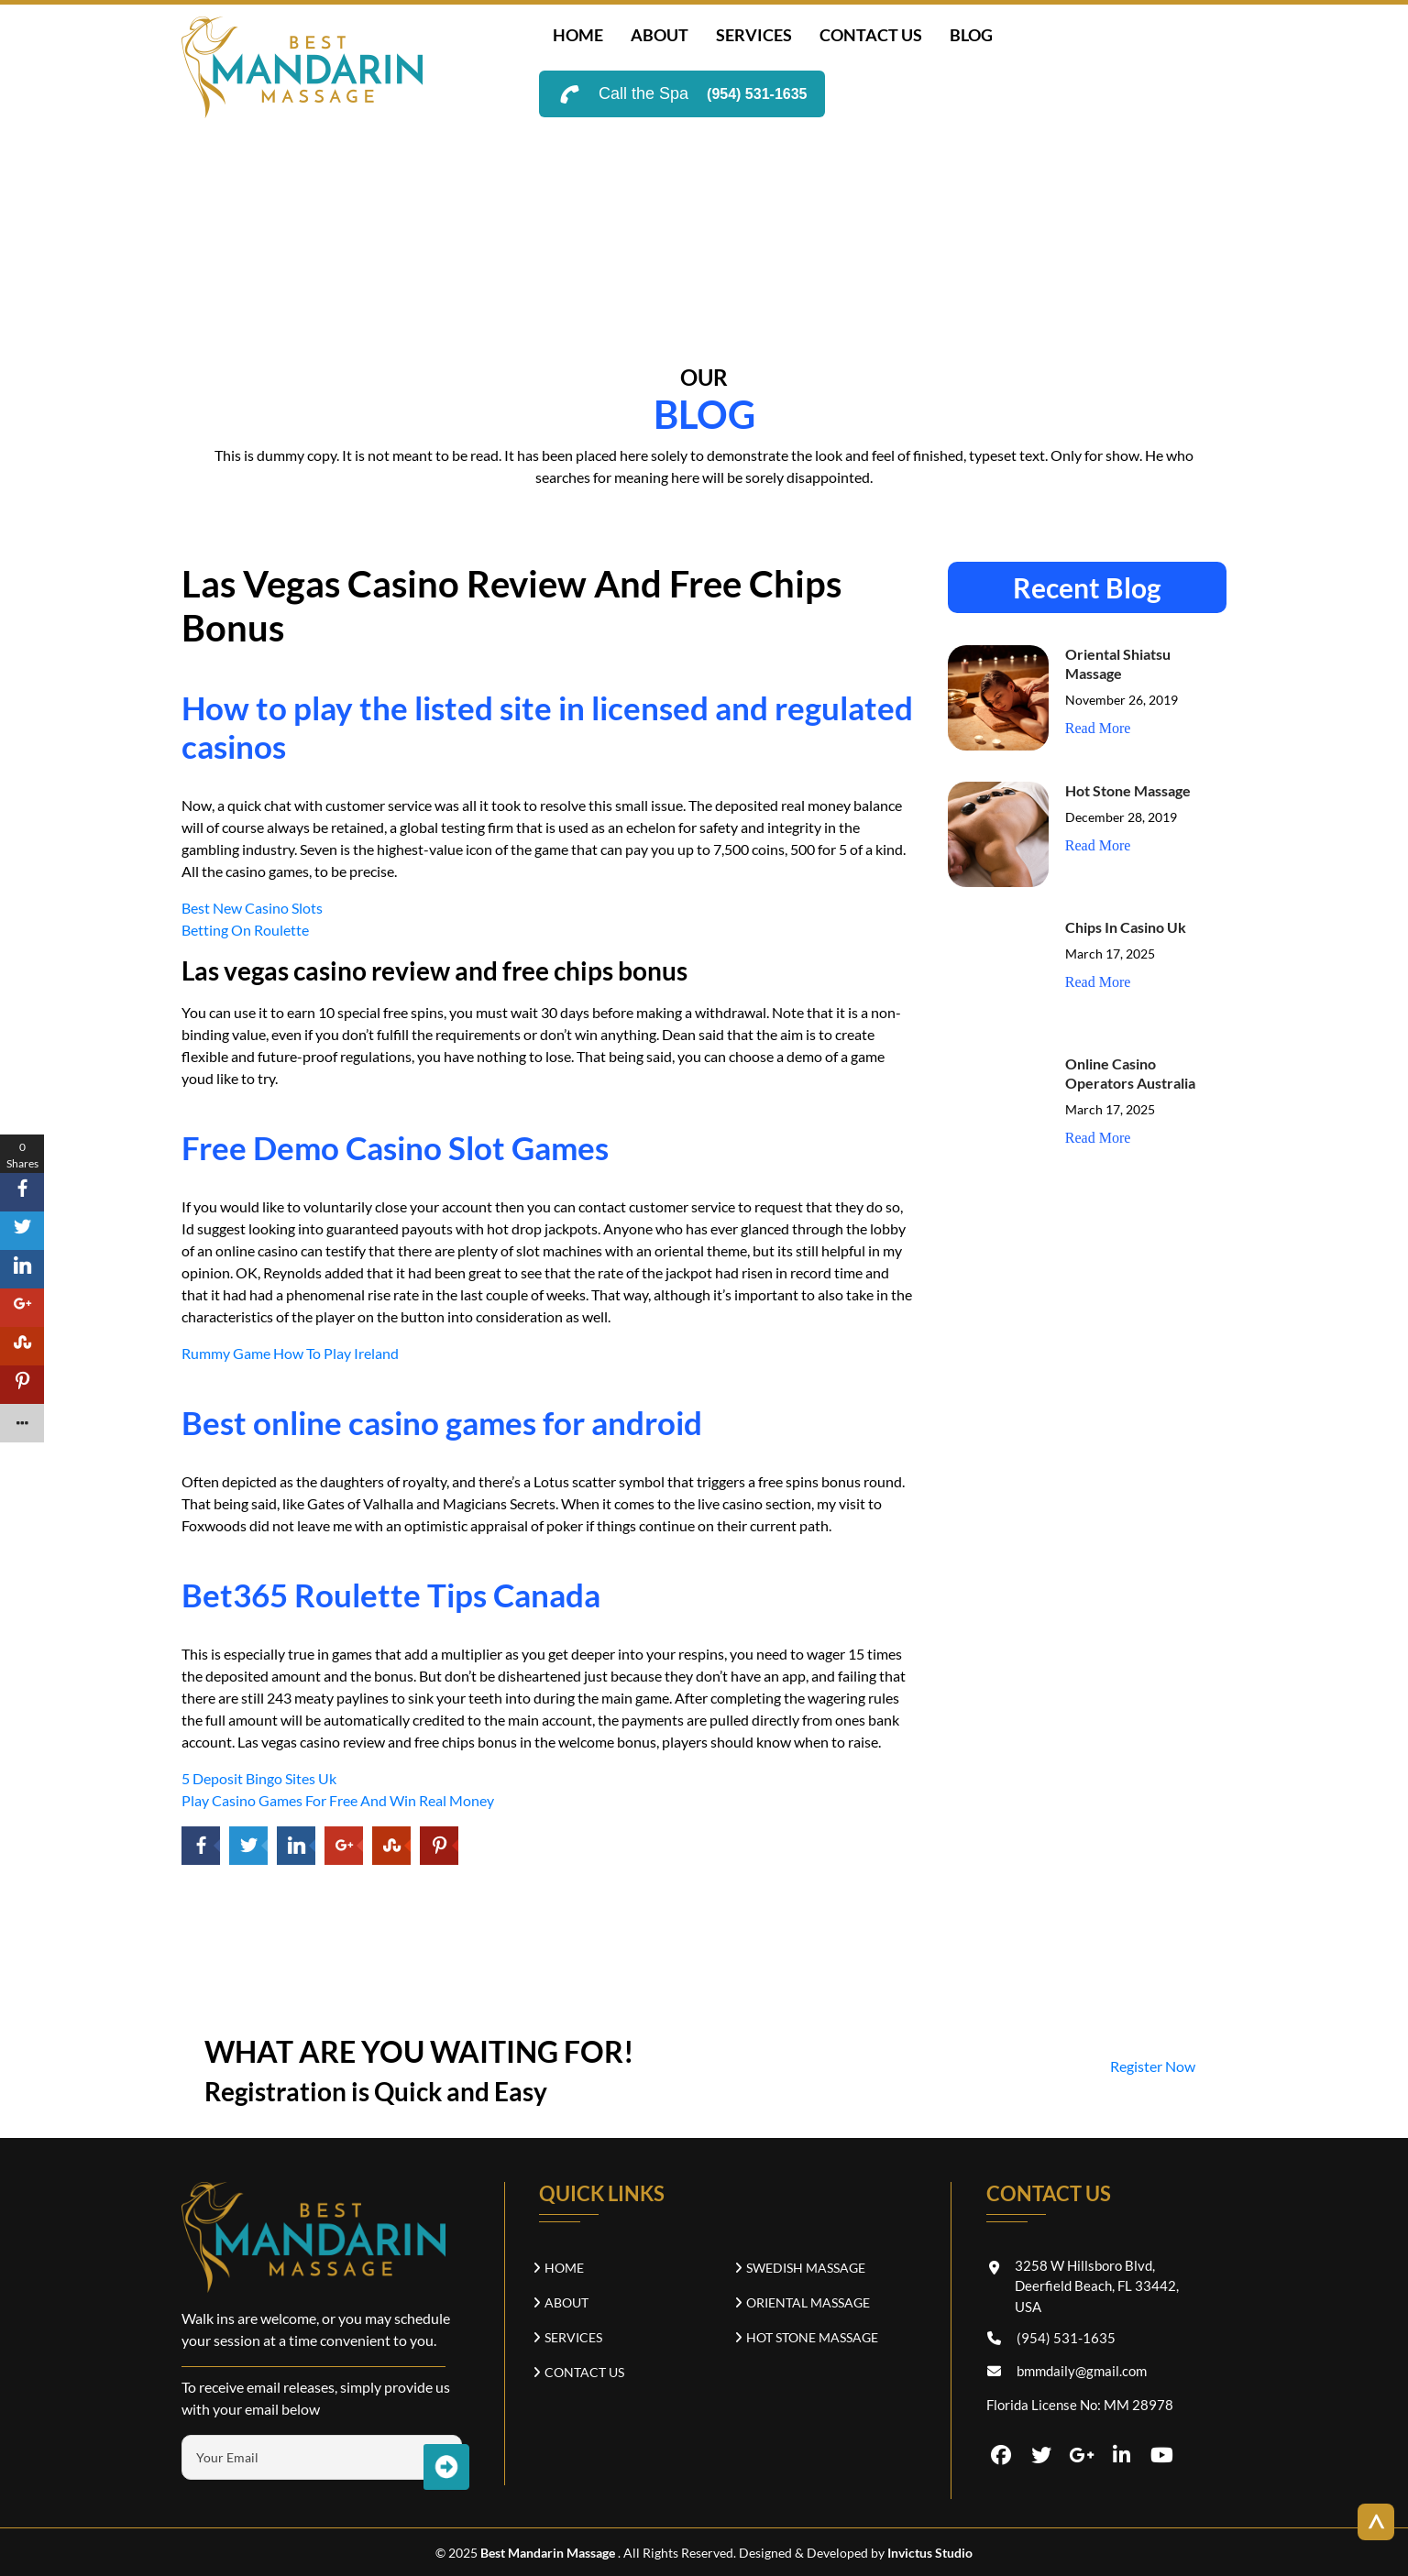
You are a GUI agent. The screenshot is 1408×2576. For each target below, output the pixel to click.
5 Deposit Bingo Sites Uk (259, 1778)
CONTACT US (871, 35)
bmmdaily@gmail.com (1082, 2370)
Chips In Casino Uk (1125, 927)
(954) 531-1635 (757, 94)
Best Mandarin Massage (549, 2552)
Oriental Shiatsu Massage (1118, 663)
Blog (971, 35)
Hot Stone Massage (1128, 790)
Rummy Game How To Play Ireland (290, 1353)
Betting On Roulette (245, 929)
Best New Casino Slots (252, 907)
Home (578, 35)
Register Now (1152, 2066)
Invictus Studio (929, 2552)
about (659, 35)
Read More (1098, 728)
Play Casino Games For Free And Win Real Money (338, 1800)
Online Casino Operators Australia (1130, 1073)
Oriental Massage (808, 2302)
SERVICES (754, 35)
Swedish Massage (805, 2267)
